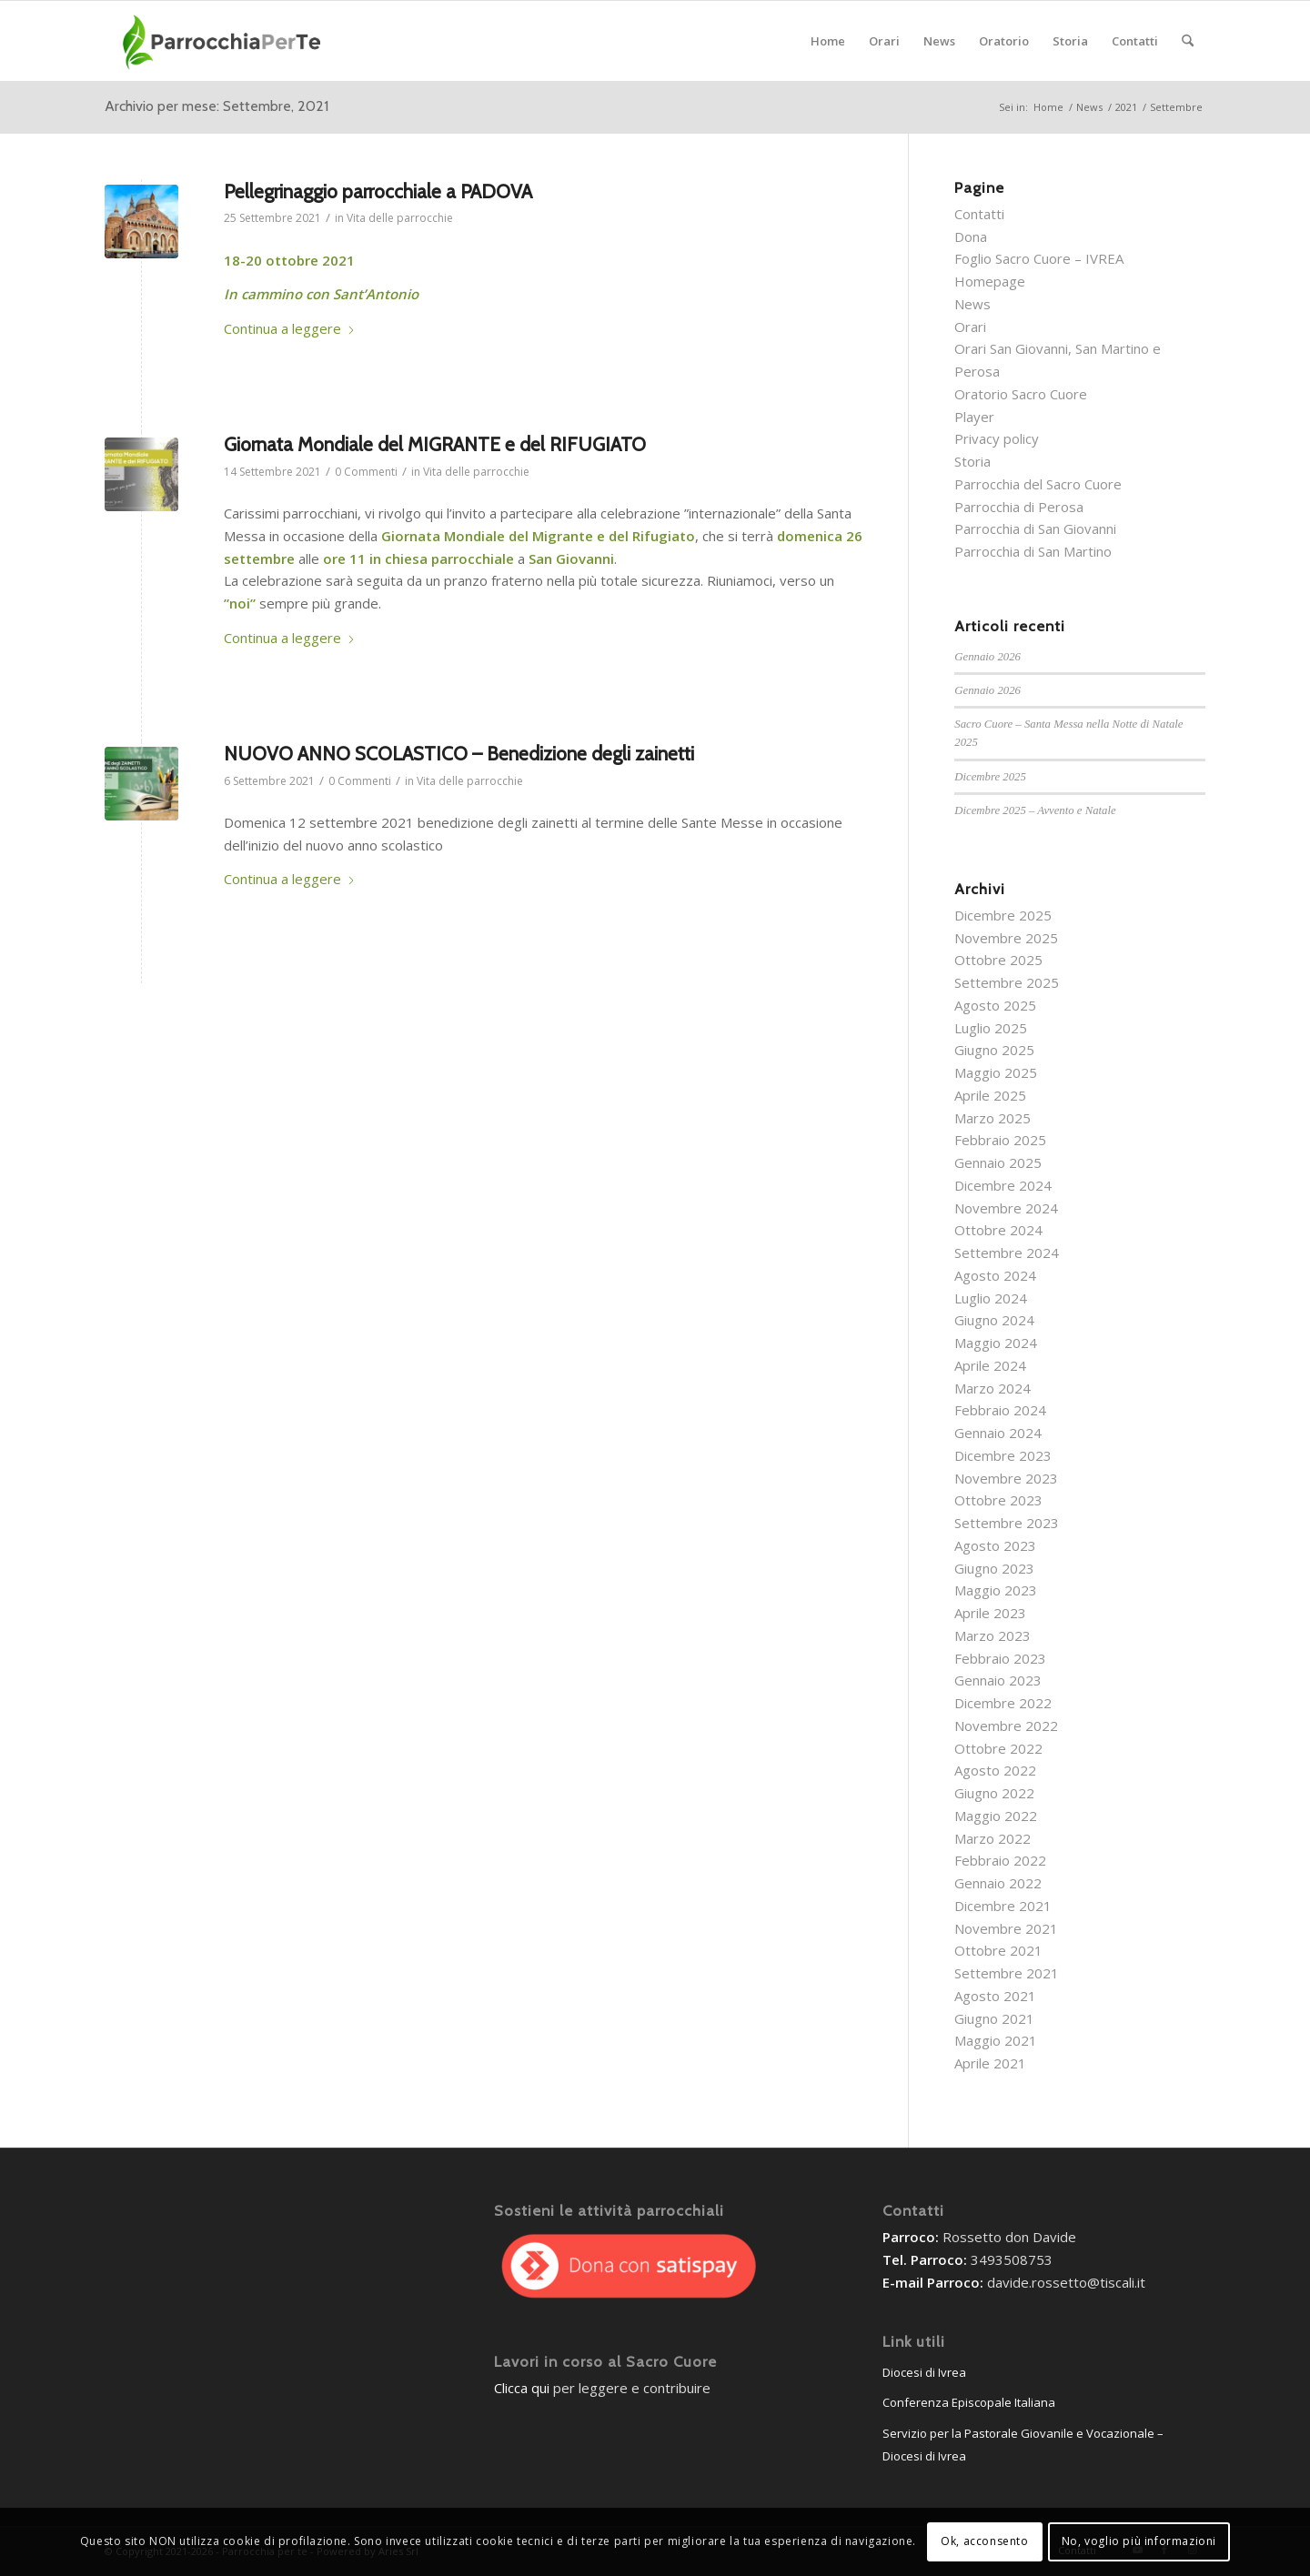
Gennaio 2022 (998, 1883)
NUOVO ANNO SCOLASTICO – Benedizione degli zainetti (459, 753)
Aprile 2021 (990, 2063)
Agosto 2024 (995, 1275)
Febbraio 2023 (1000, 1658)
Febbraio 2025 (1000, 1140)
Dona (970, 236)
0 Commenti (366, 471)
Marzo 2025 (992, 1118)
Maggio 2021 (995, 2040)
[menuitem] (828, 41)
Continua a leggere (290, 328)
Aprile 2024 (990, 1365)
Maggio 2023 (995, 1590)
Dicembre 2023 (1003, 1455)
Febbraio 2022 (1000, 1860)
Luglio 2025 (990, 1028)
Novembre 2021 (1006, 1928)
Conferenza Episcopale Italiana (968, 2402)
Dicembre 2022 (1003, 1703)
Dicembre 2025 (990, 776)
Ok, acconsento (984, 2541)
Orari (970, 326)
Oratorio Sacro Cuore (1020, 394)
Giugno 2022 (994, 1793)
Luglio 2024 (990, 1298)
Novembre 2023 (1006, 1478)
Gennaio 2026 (987, 656)
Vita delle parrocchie (400, 218)
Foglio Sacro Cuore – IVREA (1039, 258)
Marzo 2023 (992, 1635)
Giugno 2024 (994, 1320)
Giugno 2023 (994, 1568)
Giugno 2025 (994, 1050)
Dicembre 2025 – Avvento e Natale (1034, 810)
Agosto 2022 (995, 1770)
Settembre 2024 (1006, 1252)
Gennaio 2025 (998, 1162)
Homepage (989, 281)
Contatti (979, 214)
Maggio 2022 (995, 1815)
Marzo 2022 (992, 1838)
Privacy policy (996, 438)
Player (974, 417)
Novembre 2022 (1006, 1725)
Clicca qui (521, 2388)
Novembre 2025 (1006, 938)
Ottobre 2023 (998, 1500)
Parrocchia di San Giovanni (1035, 528)
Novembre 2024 (1006, 1208)
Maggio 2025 (995, 1072)
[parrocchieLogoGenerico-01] (223, 41)
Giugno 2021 (994, 2018)
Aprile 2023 (990, 1613)
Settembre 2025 (1006, 982)
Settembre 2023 (1006, 1523)
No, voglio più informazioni (1139, 2541)
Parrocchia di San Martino (1033, 551)
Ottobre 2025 (998, 960)
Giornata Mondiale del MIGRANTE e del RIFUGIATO (435, 444)
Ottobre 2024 (998, 1230)
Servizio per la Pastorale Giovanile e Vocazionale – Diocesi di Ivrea (1023, 2444)
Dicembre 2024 (1003, 1185)
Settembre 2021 (1006, 1973)
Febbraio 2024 (1000, 1410)
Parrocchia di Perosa (1018, 507)
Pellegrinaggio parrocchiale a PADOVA (378, 191)
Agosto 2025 (995, 1005)
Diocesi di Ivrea (924, 2372)
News (972, 304)
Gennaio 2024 (998, 1433)
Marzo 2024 (992, 1388)
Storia (972, 461)
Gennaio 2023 (998, 1680)
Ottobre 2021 (998, 1950)
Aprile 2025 (990, 1095)
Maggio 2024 (995, 1342)
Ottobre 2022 (998, 1748)
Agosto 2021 (995, 1996)
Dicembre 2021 (1003, 1906)
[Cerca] (1187, 41)
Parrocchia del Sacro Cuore (1038, 484)
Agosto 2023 (995, 1545)
